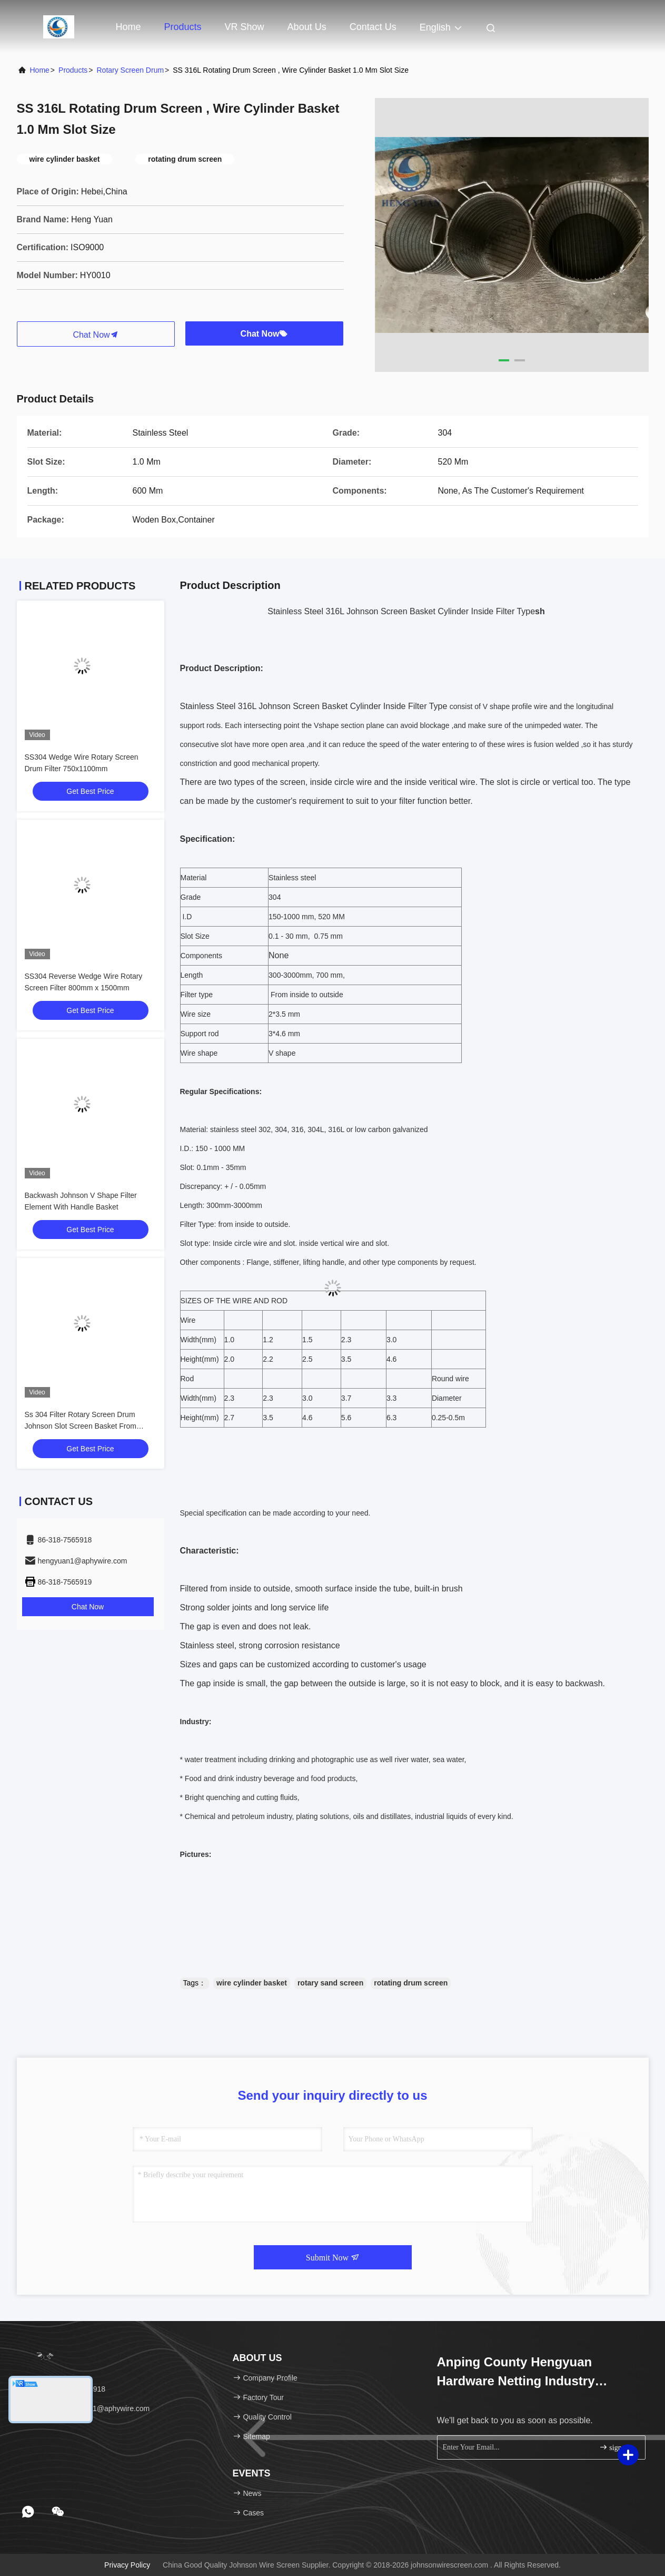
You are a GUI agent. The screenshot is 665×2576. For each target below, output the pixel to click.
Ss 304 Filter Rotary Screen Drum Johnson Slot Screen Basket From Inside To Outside (80, 1426)
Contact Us (373, 27)
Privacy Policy (127, 2565)
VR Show (244, 27)
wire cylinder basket (251, 1983)
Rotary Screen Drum (130, 70)
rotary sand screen (330, 1983)
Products (183, 27)
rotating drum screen (411, 1983)
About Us (306, 27)
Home (128, 27)
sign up (615, 2447)
